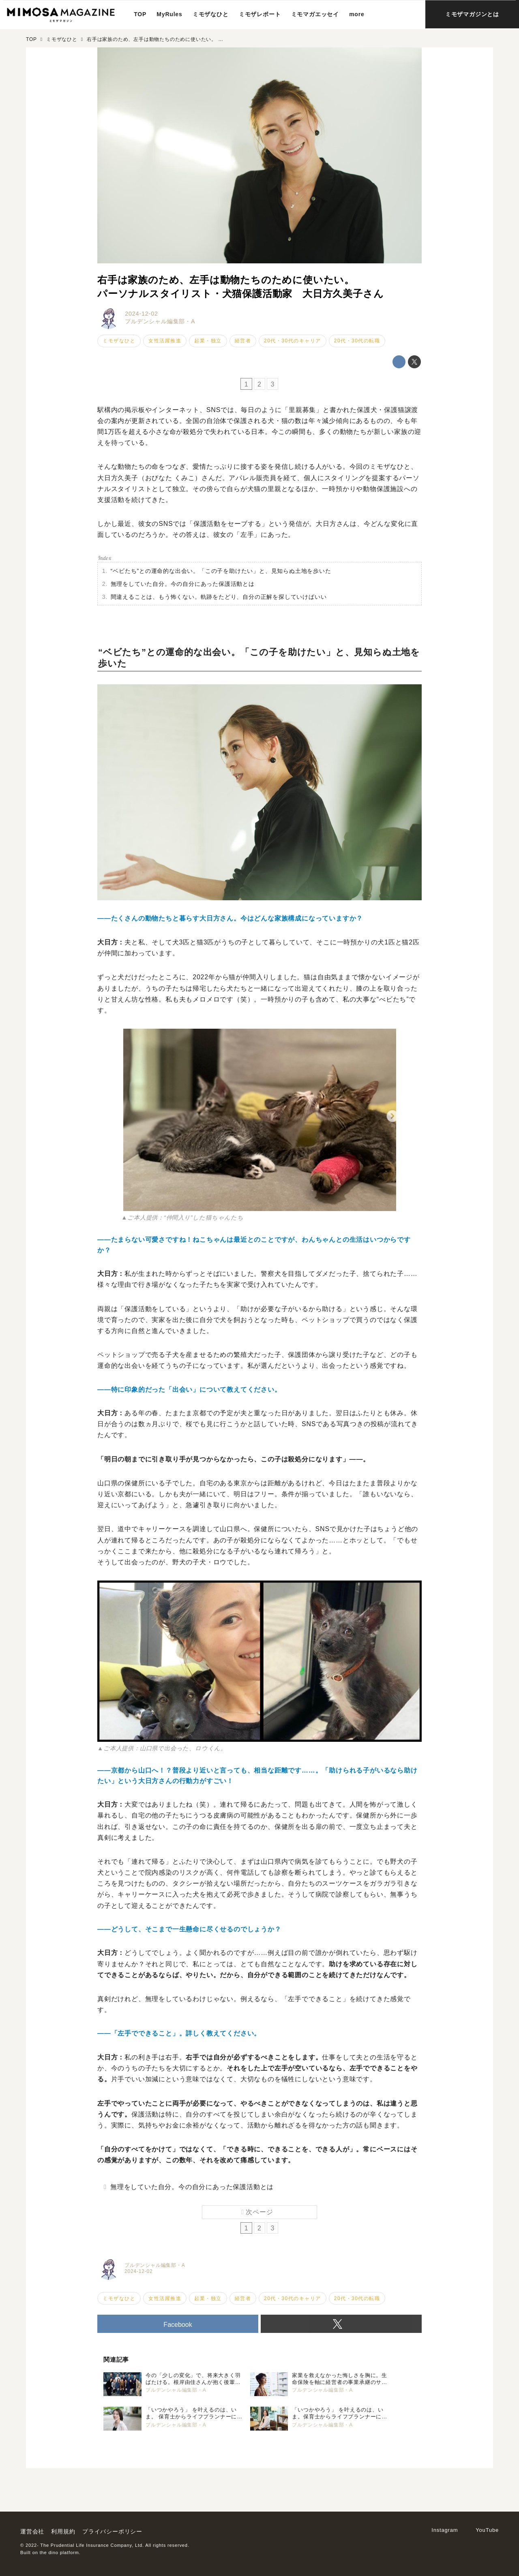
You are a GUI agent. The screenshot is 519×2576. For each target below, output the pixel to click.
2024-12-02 (141, 313)
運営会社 (32, 2531)
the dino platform (59, 2552)
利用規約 (63, 2531)
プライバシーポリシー (112, 2531)
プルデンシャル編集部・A (160, 321)
